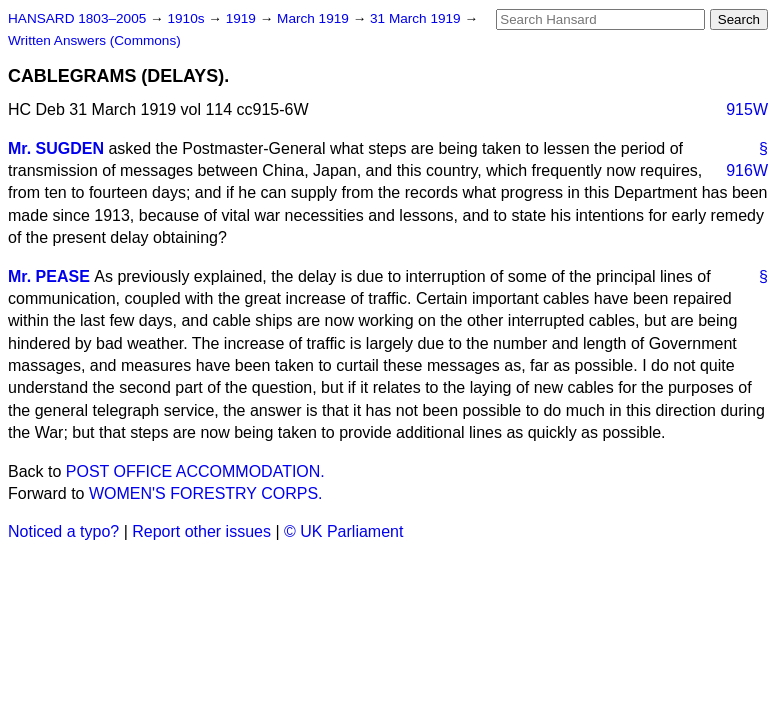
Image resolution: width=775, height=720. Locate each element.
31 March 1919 (417, 18)
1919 (243, 18)
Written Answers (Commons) (94, 40)
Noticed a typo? (63, 531)
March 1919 (315, 18)
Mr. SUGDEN (56, 148)
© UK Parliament (343, 531)
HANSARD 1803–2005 (77, 18)
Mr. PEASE (49, 276)
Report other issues (201, 531)
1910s (187, 18)
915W (747, 109)
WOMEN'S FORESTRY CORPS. (206, 493)
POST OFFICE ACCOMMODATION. (195, 471)
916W (747, 170)
